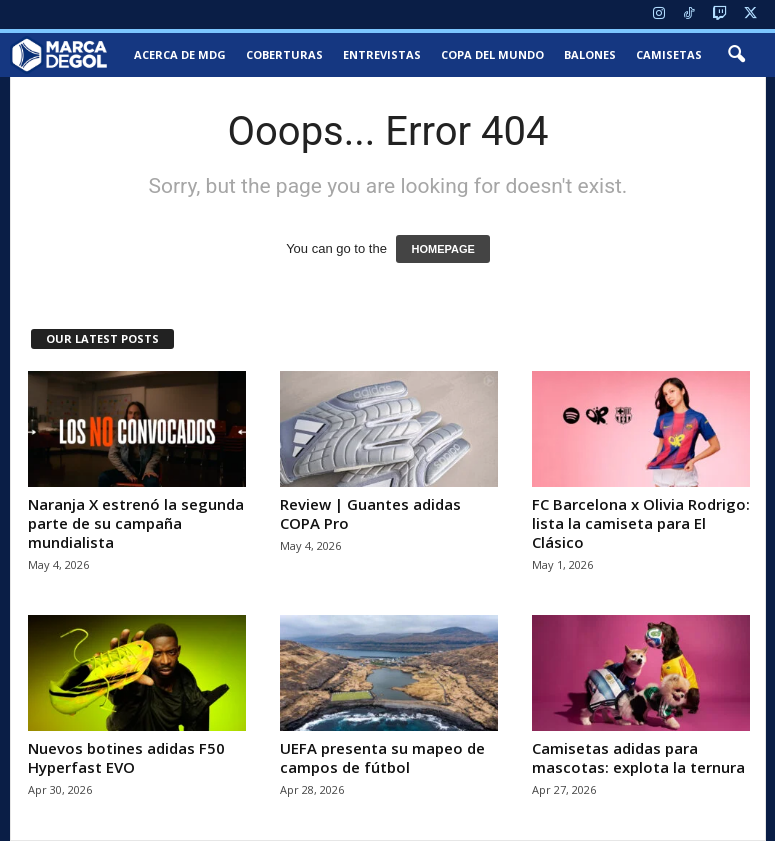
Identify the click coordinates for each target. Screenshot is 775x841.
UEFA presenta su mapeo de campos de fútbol (382, 757)
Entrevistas (382, 54)
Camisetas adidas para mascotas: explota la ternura (638, 757)
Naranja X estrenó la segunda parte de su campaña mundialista (136, 523)
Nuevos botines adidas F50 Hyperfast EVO (126, 757)
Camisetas (669, 54)
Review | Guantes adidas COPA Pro (370, 513)
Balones (590, 54)
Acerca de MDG (180, 54)
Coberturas (284, 54)
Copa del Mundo (492, 54)
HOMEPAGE (442, 249)
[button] (736, 55)
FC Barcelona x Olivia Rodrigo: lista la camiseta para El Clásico (641, 523)
